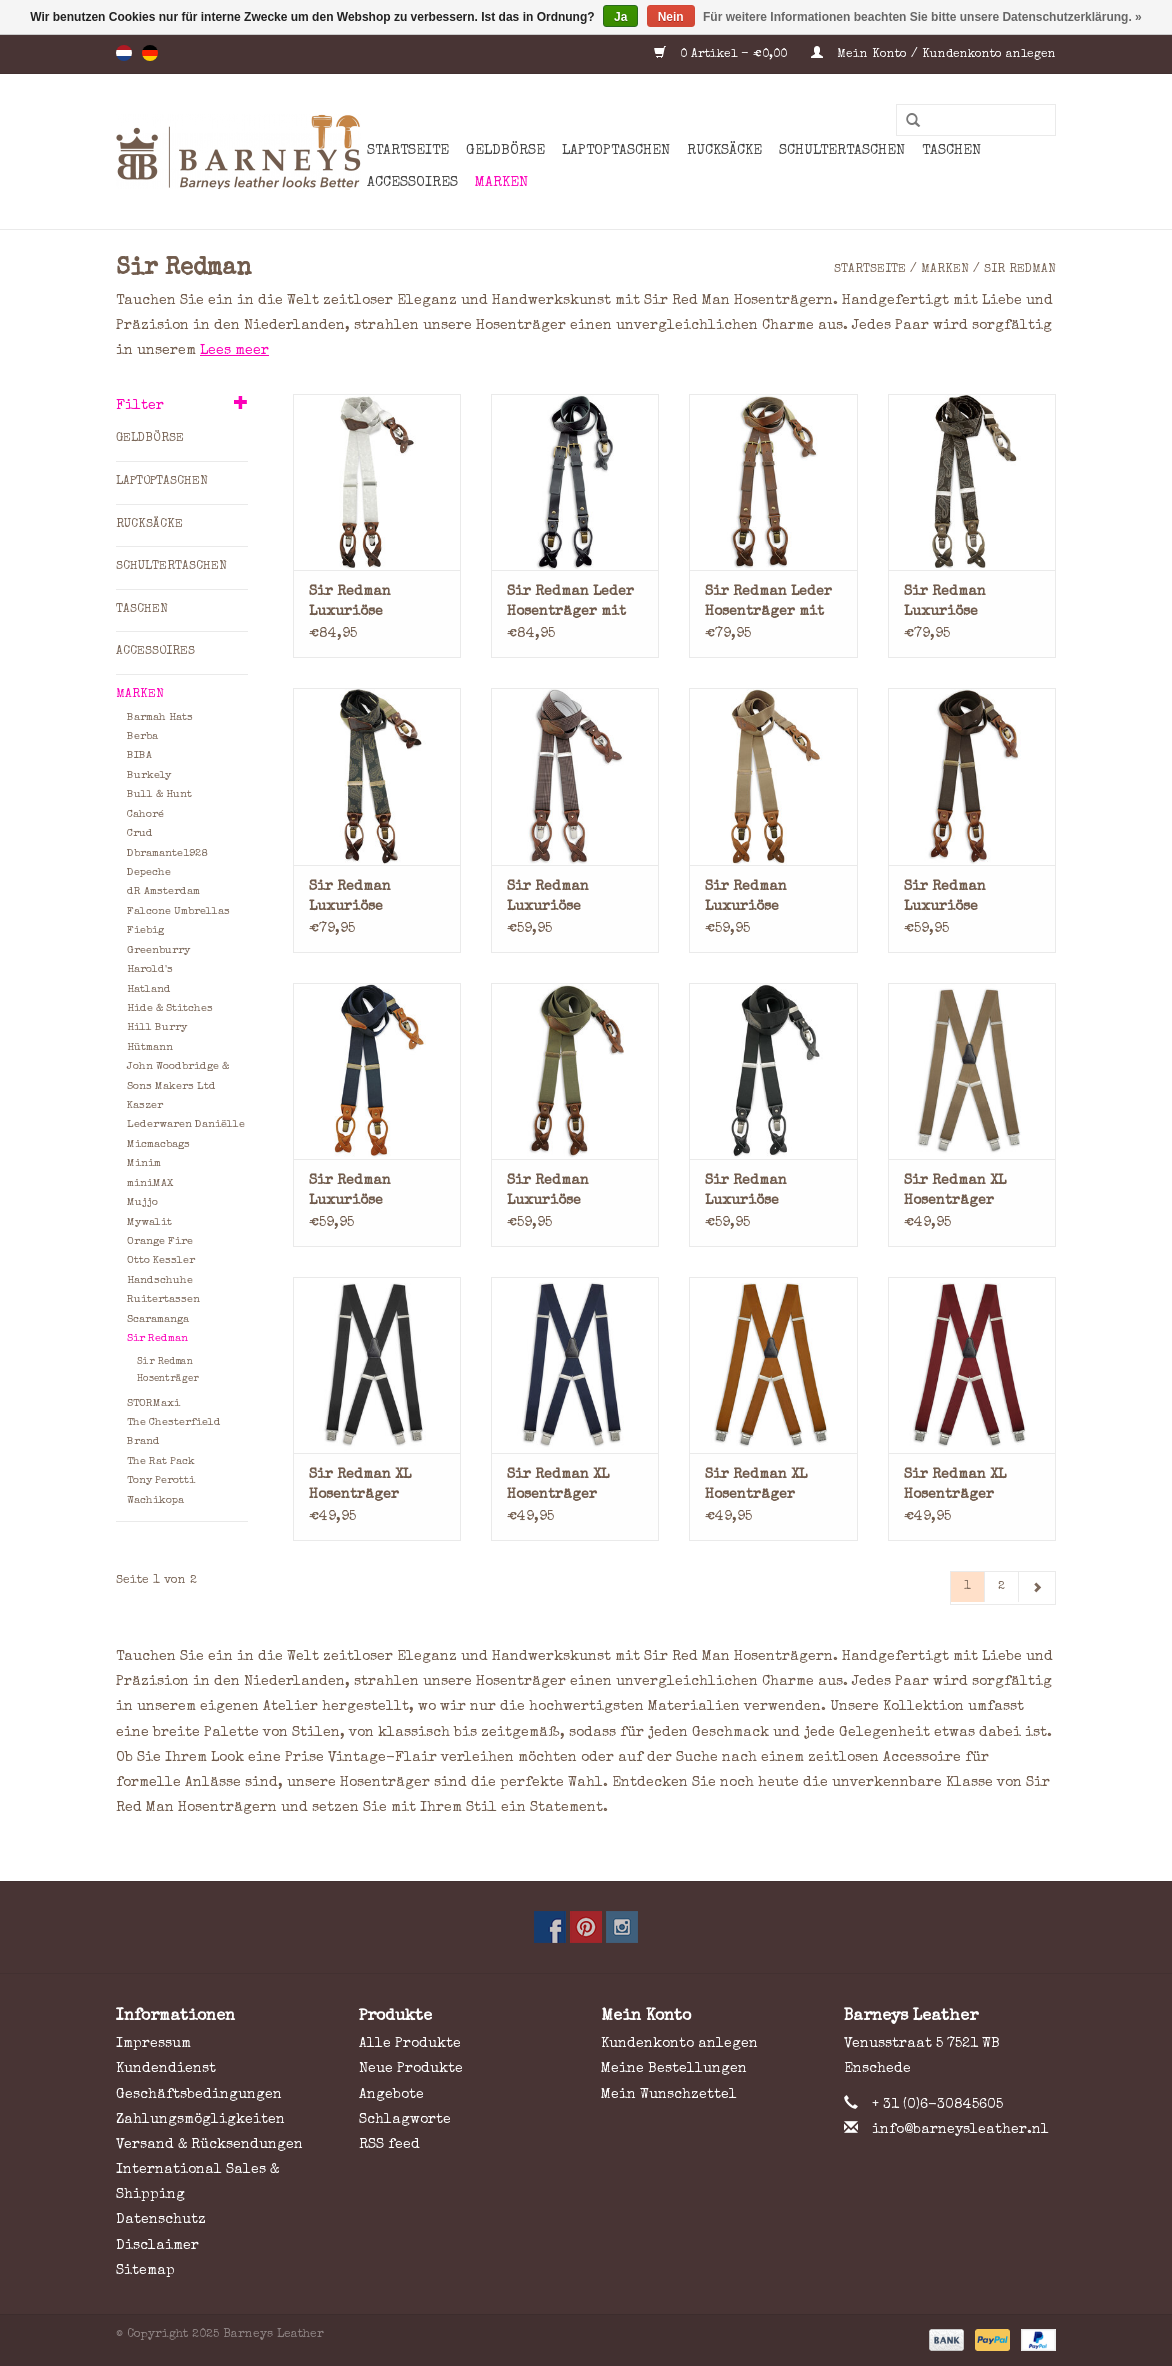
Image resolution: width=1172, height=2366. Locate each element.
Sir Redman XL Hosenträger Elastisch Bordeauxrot (955, 1486)
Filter (140, 406)
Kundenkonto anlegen (679, 2044)
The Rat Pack (161, 1461)
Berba (142, 736)
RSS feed (389, 2145)
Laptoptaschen (616, 151)
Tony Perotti (161, 1480)
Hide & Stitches (170, 1008)
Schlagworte (405, 2120)
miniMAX (150, 1183)
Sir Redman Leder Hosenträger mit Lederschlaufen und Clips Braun (768, 603)
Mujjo (142, 1202)
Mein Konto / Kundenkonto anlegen (933, 55)
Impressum (153, 2044)
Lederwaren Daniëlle (186, 1124)
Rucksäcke (724, 151)
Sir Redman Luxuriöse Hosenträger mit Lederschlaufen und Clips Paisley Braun (969, 603)
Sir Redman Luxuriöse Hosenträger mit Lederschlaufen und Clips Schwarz (772, 1192)
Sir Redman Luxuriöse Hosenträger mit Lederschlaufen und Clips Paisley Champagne (374, 603)
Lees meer (234, 351)
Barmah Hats (160, 717)
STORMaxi (153, 1403)
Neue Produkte (411, 2069)
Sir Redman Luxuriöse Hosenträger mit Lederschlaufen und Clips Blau (368, 1192)
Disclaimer (157, 2246)
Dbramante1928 (167, 853)
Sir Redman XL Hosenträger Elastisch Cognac (768, 1486)
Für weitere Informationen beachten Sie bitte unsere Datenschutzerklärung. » (922, 17)
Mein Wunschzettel (669, 2095)
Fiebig (145, 930)
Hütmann (150, 1047)
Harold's (150, 969)
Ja (620, 17)
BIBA (139, 755)
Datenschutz (161, 2220)
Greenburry (158, 950)
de (150, 53)
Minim (144, 1163)
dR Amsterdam (163, 891)
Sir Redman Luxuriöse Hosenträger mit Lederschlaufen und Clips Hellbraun (764, 898)
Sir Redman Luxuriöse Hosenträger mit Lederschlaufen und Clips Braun (963, 898)
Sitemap (145, 2271)
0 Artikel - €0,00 (722, 55)
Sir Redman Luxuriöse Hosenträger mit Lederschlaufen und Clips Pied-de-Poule (566, 898)
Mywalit (149, 1222)
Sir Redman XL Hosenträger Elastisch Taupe (963, 1192)
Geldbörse (505, 151)
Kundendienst (166, 2069)
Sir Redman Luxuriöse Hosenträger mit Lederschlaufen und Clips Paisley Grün (374, 898)
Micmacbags (158, 1144)
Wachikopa (155, 1500)
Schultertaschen (842, 151)
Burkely (149, 775)
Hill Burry (157, 1027)
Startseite (408, 151)
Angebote (391, 2095)
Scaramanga (158, 1319)
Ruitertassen (163, 1299)
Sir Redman (1020, 270)
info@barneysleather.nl (960, 2130)
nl (124, 53)
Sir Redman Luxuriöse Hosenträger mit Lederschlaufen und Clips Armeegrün (566, 1192)
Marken (501, 183)
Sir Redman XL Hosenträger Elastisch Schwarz (377, 1486)
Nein (671, 17)
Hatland (149, 989)
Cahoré (145, 814)
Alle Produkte (410, 2044)
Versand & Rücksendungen (209, 2145)
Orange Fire (160, 1241)
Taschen (951, 151)
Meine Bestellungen (674, 2069)
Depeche (149, 872)
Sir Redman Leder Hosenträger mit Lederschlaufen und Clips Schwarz (574, 603)
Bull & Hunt (159, 794)
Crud (140, 833)
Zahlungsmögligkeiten (200, 2120)
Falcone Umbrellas (178, 911)
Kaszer (145, 1105)
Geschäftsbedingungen (199, 2095)
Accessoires (412, 183)
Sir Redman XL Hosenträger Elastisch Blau (562, 1486)
